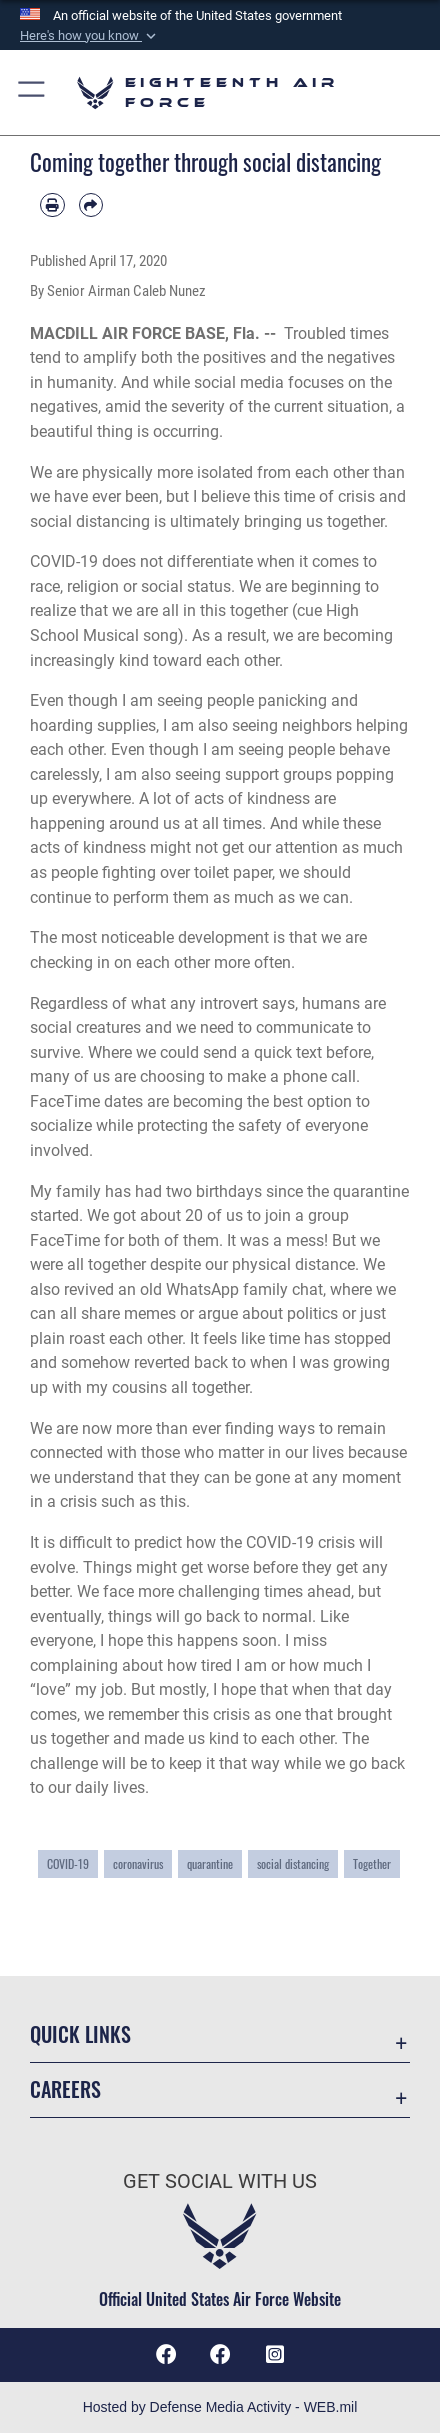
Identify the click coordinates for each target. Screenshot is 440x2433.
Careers (65, 2089)
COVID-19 (68, 1863)
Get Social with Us (220, 2181)
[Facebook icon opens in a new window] (220, 2355)
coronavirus (138, 1863)
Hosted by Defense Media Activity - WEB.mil (220, 2407)
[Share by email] (91, 205)
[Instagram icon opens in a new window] (275, 2355)
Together (372, 1863)
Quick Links (80, 2034)
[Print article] (52, 205)
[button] (90, 36)
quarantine (210, 1863)
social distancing (293, 1863)
